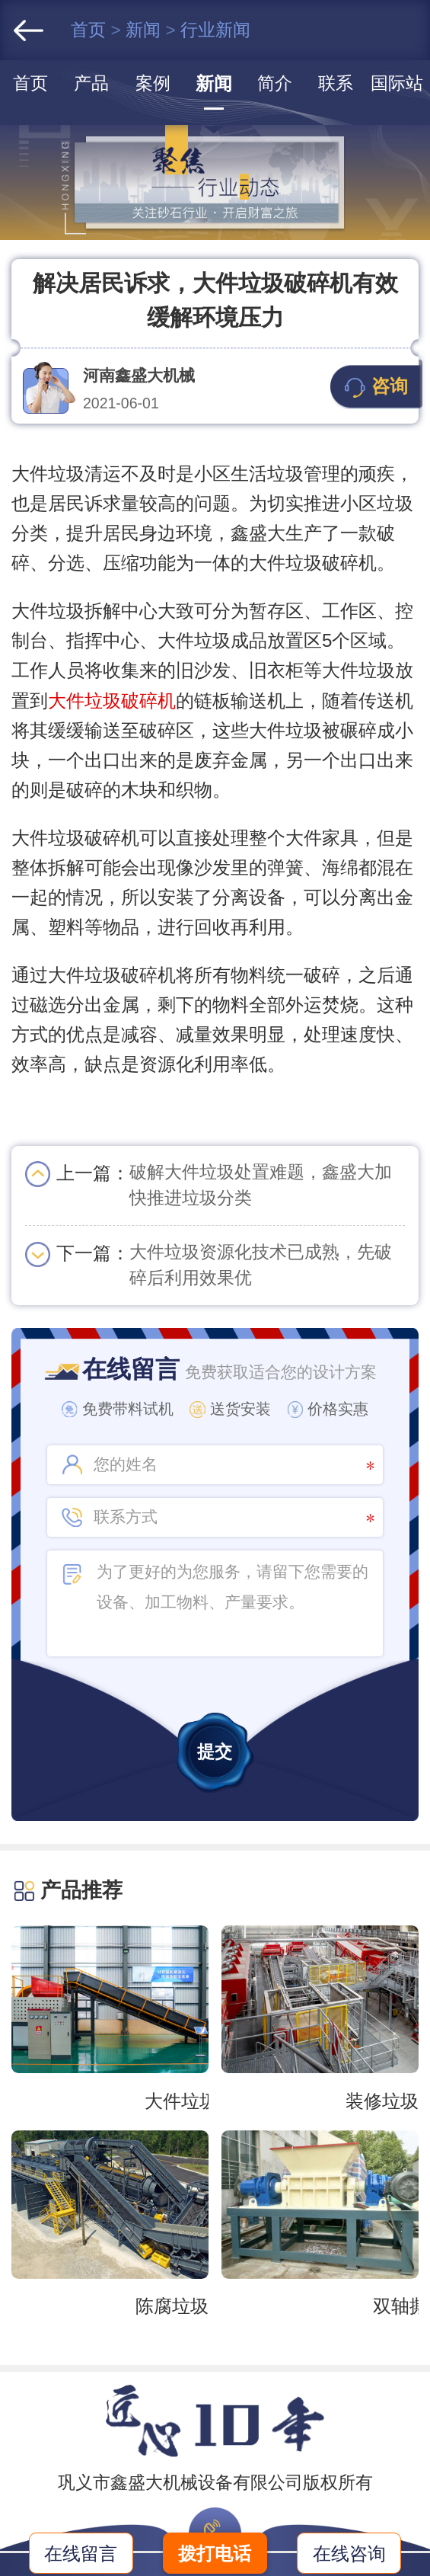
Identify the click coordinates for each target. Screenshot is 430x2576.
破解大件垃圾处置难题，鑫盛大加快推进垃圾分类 (260, 1185)
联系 (335, 83)
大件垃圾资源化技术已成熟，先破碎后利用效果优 (260, 1265)
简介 (274, 83)
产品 (91, 83)
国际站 (397, 83)
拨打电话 (214, 2553)
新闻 (145, 30)
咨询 (376, 387)
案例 (152, 83)
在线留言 (80, 2553)
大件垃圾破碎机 (112, 700)
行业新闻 (215, 30)
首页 (90, 30)
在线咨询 (349, 2553)
